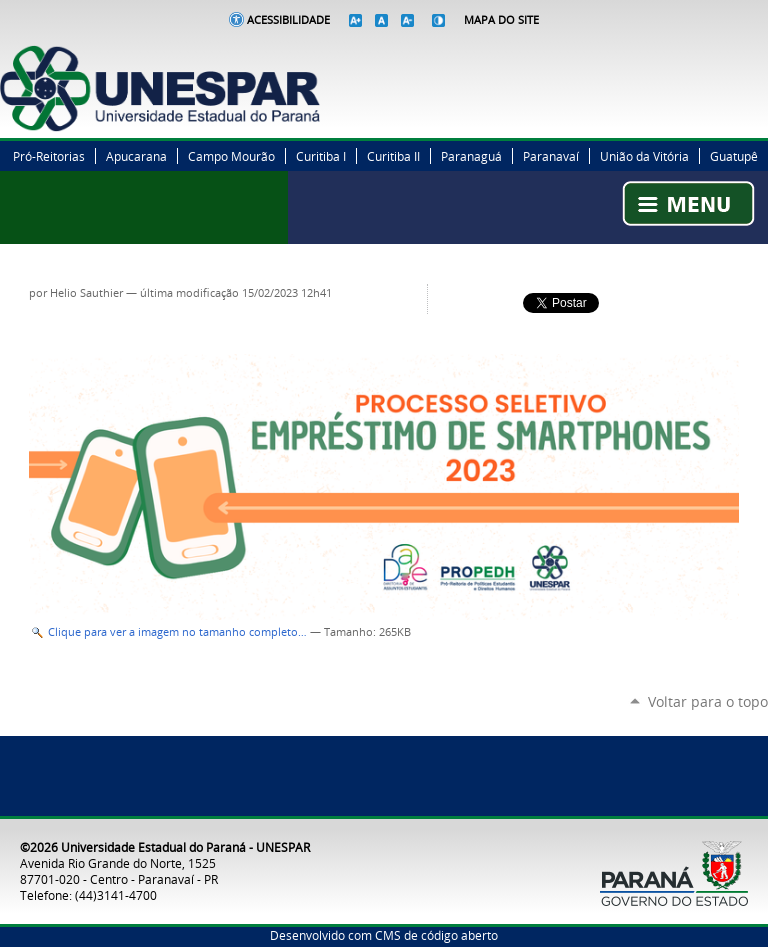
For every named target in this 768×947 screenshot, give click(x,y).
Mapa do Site (501, 20)
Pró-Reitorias (49, 156)
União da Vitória (644, 156)
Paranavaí (551, 156)
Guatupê (734, 156)
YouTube (758, 56)
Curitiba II (393, 156)
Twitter (708, 56)
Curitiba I (321, 156)
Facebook (683, 56)
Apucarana (136, 156)
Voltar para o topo (708, 701)
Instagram (733, 56)
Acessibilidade (288, 20)
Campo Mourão (231, 156)
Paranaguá (471, 156)
